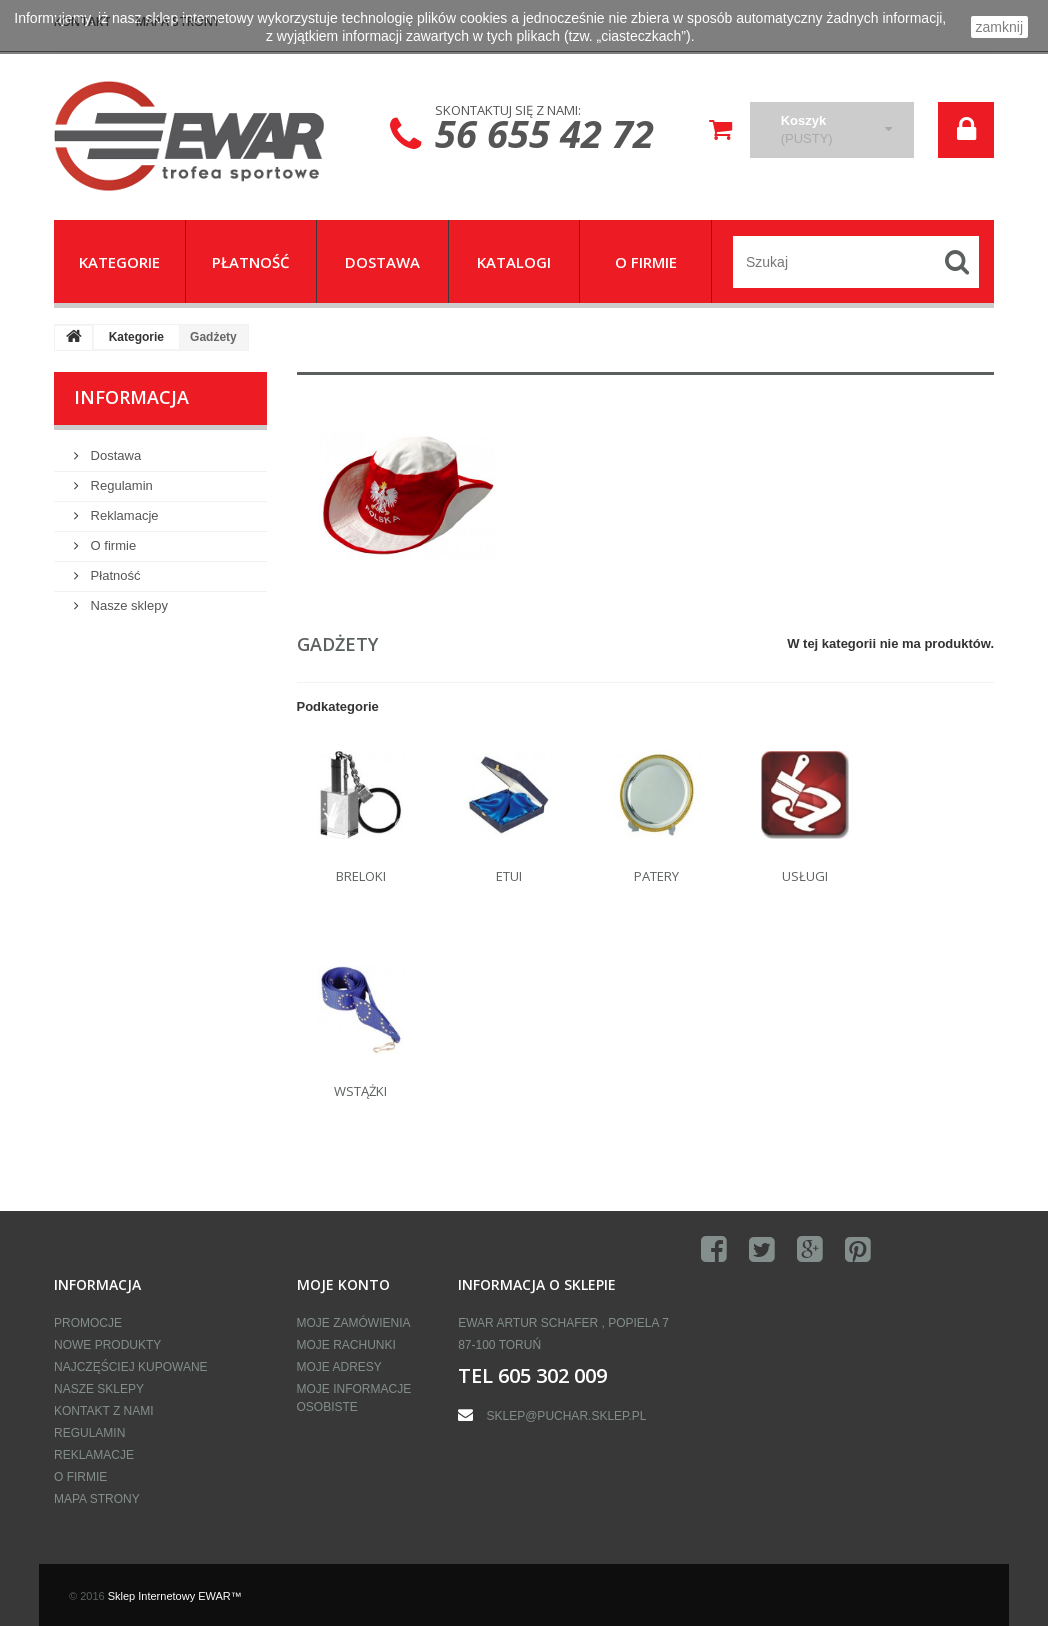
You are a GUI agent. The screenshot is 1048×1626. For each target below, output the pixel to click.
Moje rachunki (346, 1345)
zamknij (999, 27)
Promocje (88, 1323)
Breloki (361, 876)
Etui (509, 876)
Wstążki (360, 1091)
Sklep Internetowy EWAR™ (175, 1596)
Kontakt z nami (104, 1411)
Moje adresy (339, 1367)
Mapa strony (97, 1499)
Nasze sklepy (127, 605)
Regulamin (120, 485)
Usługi (805, 876)
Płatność (113, 575)
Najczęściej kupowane (131, 1367)
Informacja (131, 397)
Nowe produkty (107, 1345)
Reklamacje (123, 515)
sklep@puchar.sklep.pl (567, 1416)
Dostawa (114, 455)
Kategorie (136, 337)
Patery (656, 876)
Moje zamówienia (354, 1323)
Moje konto (343, 1284)
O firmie (111, 545)
